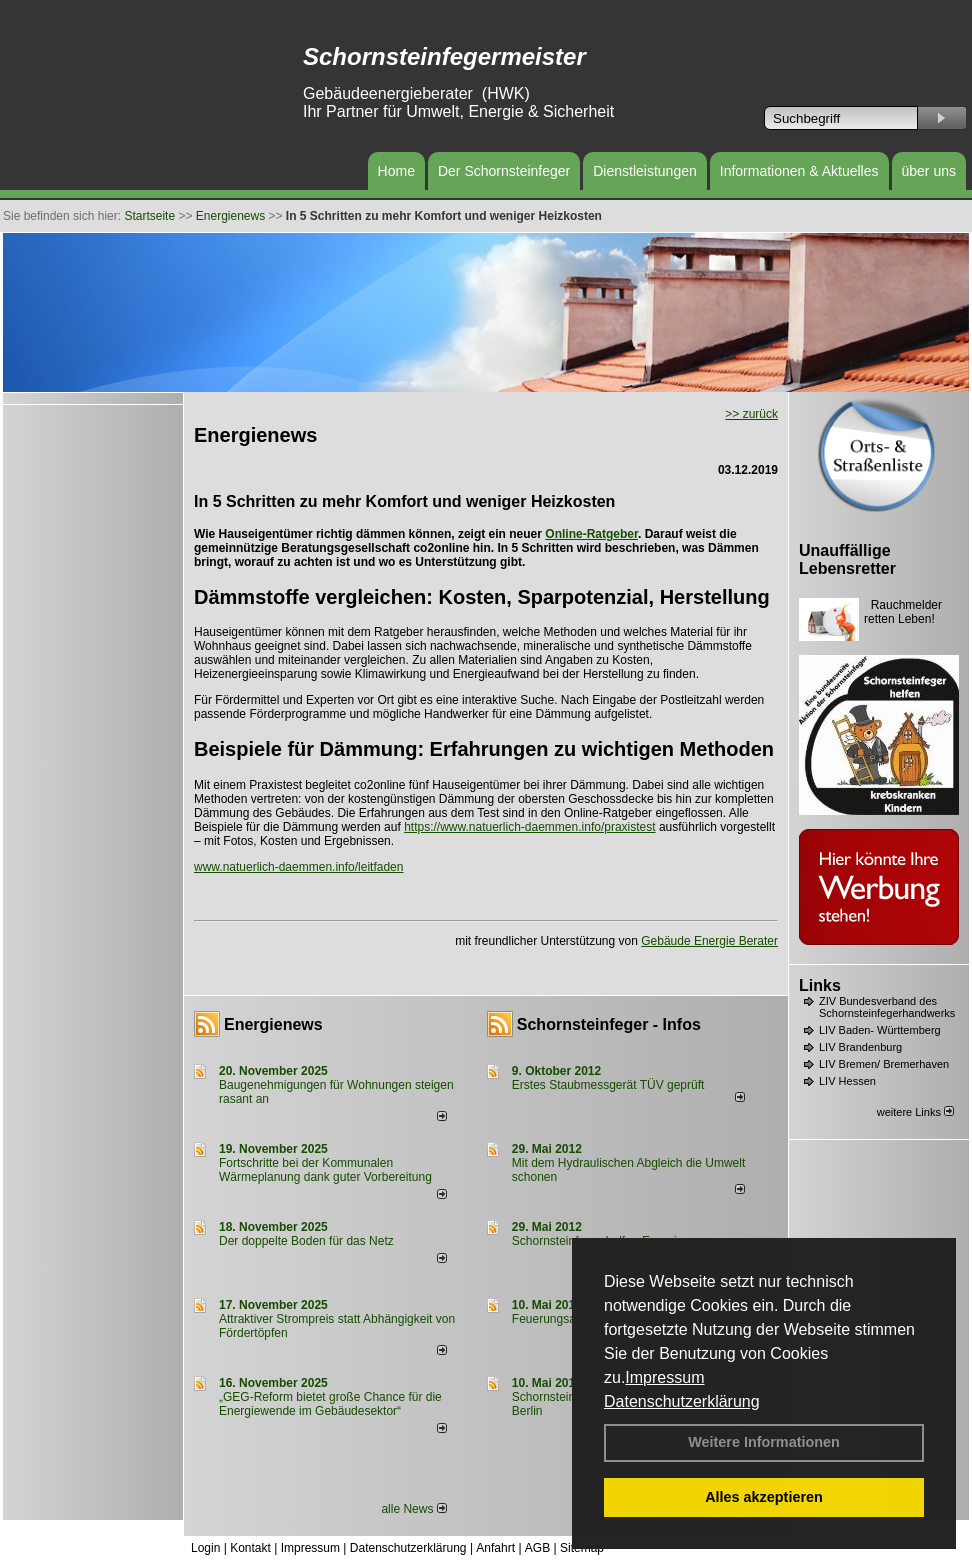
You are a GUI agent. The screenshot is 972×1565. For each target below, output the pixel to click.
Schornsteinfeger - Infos (609, 1024)
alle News (413, 1509)
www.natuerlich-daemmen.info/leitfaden (298, 867)
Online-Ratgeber (591, 534)
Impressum (664, 1377)
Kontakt (250, 1548)
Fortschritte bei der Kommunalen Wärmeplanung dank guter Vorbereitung (325, 1170)
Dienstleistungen (645, 171)
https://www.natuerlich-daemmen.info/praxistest (529, 827)
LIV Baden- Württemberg (880, 1030)
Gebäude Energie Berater (709, 941)
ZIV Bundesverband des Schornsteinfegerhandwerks (887, 1007)
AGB (537, 1548)
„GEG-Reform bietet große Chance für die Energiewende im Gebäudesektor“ (330, 1404)
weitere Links (915, 1112)
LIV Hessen (847, 1081)
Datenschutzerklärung (682, 1401)
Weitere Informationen (764, 1442)
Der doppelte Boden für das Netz (306, 1241)
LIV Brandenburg (860, 1047)
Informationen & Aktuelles (799, 171)
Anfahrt (495, 1548)
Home (396, 171)
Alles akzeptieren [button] (764, 1497)
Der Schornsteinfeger (504, 171)
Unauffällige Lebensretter (847, 559)
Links (820, 985)
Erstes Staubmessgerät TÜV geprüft (608, 1085)
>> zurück (751, 414)
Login (205, 1548)
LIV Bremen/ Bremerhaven (884, 1064)
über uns (929, 171)
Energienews (273, 1024)
